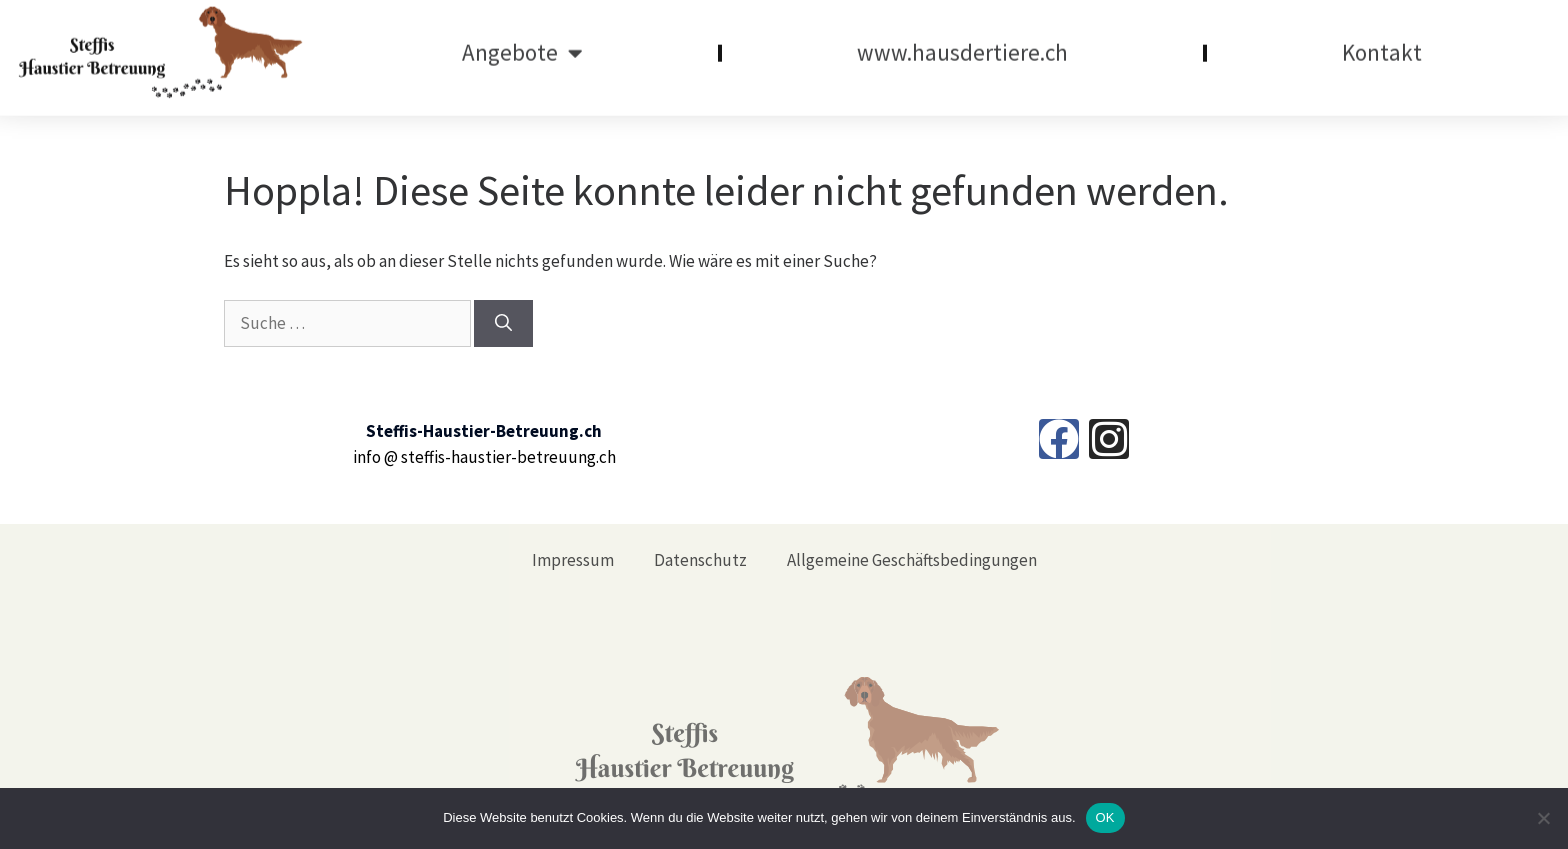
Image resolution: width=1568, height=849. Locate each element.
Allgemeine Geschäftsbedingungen (912, 560)
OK (1105, 817)
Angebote (522, 44)
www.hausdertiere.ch (962, 43)
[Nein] (1543, 818)
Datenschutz (700, 560)
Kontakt (1382, 43)
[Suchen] (503, 324)
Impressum (573, 560)
